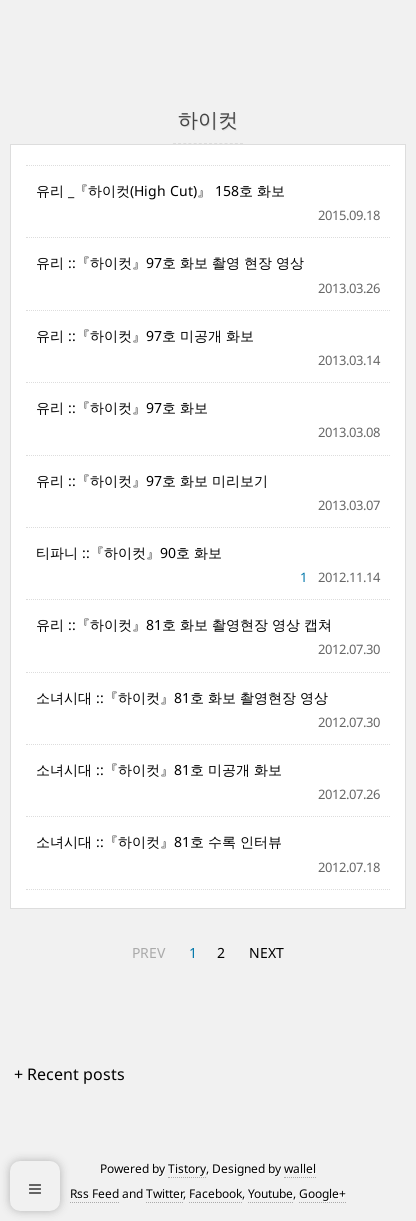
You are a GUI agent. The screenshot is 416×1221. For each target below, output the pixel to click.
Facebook (215, 1193)
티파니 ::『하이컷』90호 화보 (129, 552)
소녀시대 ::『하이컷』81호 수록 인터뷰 (159, 841)
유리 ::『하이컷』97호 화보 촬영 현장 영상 (170, 262)
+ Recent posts (69, 1074)
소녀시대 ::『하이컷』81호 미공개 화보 (159, 769)
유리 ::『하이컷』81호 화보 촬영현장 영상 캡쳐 (184, 624)
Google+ (322, 1193)
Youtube (270, 1193)
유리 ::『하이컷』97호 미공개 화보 (145, 335)
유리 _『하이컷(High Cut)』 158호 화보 (160, 190)
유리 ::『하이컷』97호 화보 (122, 407)
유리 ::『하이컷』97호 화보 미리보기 (152, 480)
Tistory (187, 1168)
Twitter (164, 1193)
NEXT (266, 952)
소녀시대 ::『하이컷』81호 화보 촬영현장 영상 (182, 697)
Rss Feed (94, 1193)
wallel (300, 1168)
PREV (148, 952)
